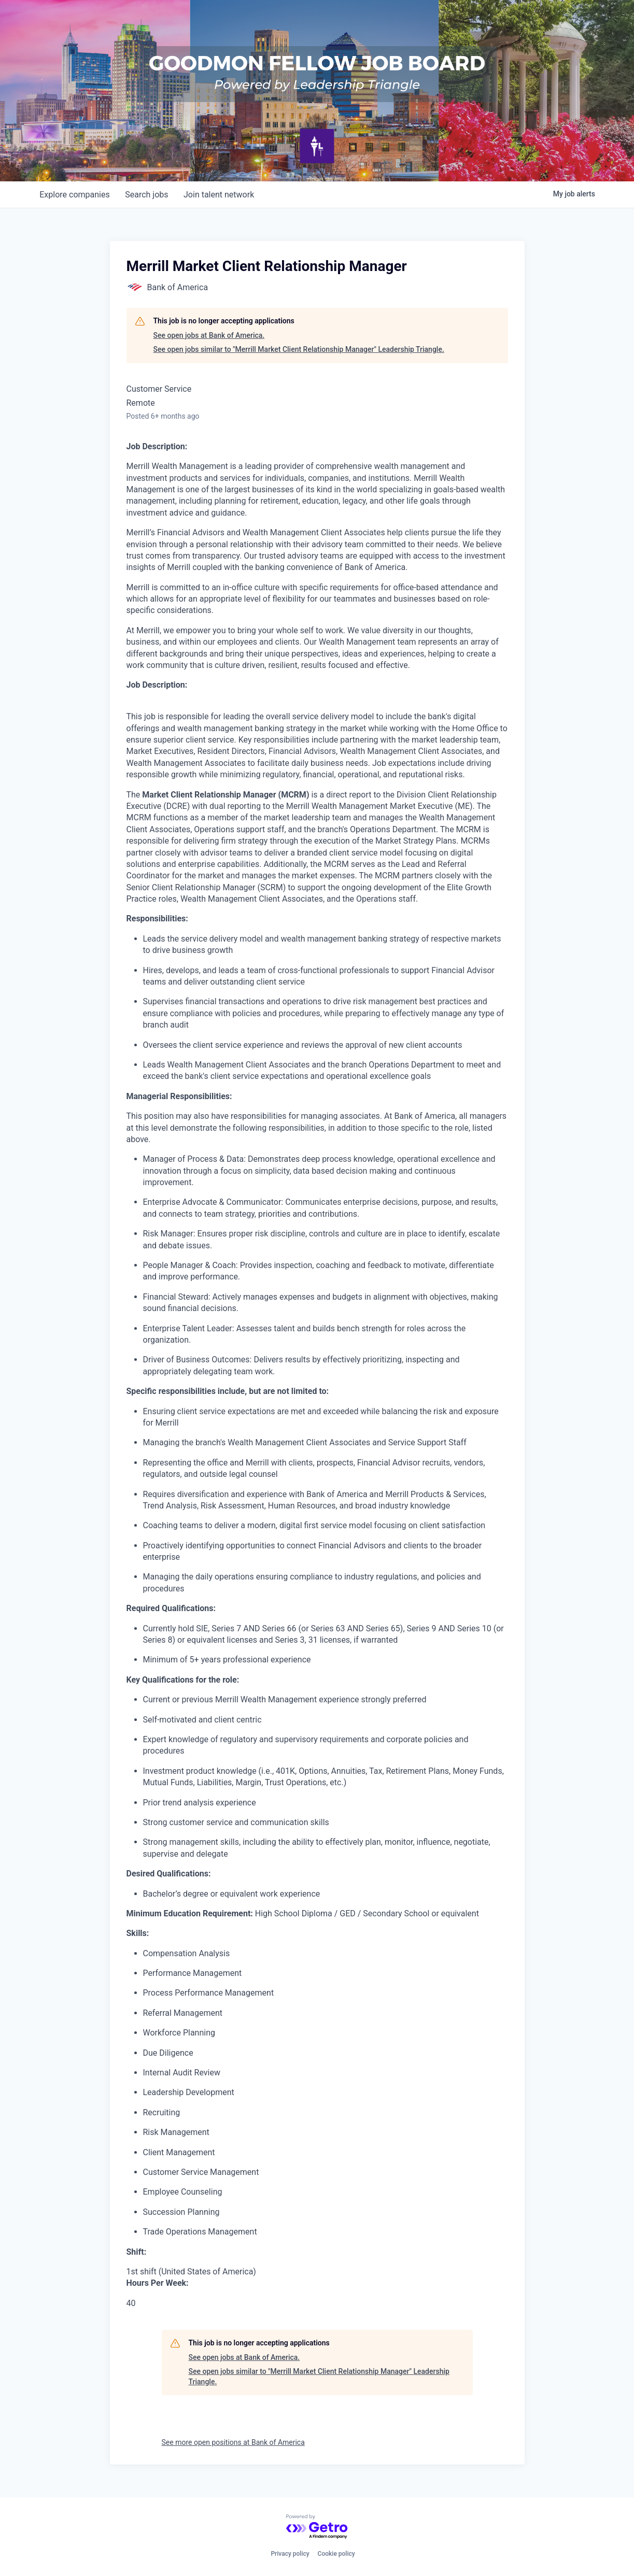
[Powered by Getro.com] (317, 2527)
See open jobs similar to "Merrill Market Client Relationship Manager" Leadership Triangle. (298, 349)
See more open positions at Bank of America (233, 2442)
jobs (148, 195)
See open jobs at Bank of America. (209, 335)
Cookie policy (336, 2553)
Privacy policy (290, 2553)
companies (75, 195)
